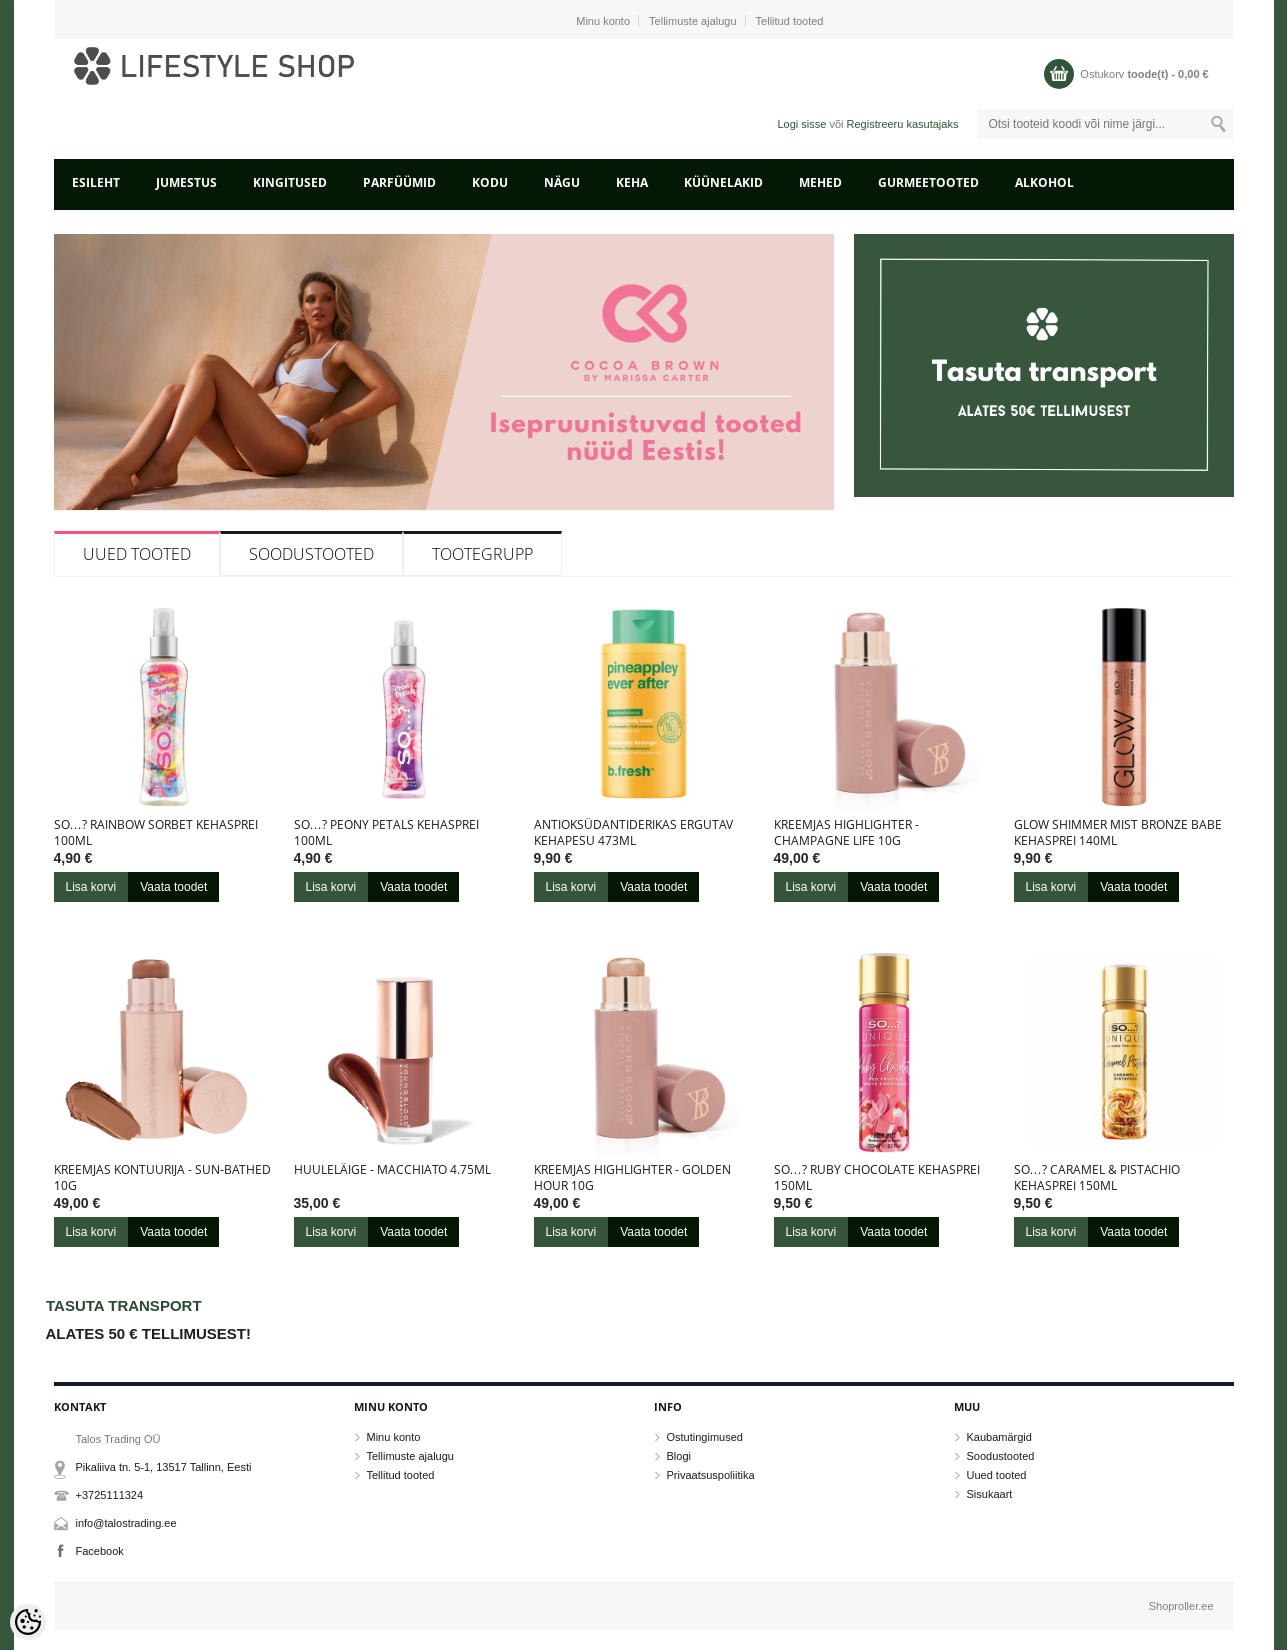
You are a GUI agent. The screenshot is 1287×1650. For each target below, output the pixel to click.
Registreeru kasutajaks (903, 124)
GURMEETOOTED (928, 182)
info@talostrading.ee (126, 1523)
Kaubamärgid (999, 1437)
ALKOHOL (1044, 182)
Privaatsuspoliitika (711, 1475)
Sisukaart (990, 1494)
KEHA (632, 182)
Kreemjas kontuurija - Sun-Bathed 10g (162, 1178)
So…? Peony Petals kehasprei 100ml (386, 833)
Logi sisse (801, 124)
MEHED (820, 182)
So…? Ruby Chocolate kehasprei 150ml (877, 1178)
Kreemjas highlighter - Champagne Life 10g (846, 833)
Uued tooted (137, 554)
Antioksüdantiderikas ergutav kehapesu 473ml (633, 833)
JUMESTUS (186, 182)
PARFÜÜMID (399, 182)
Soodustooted (311, 554)
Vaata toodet (173, 887)
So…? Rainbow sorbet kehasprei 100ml (156, 833)
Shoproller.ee (1181, 1606)
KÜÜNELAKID (723, 182)
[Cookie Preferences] (28, 1622)
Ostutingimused (705, 1437)
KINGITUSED (290, 182)
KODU (490, 182)
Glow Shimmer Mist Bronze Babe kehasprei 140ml (1118, 833)
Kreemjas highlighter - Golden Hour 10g (632, 1178)
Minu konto (603, 21)
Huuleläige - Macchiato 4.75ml (392, 1170)
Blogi (679, 1456)
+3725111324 (110, 1495)
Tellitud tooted (790, 21)
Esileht (96, 182)
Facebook (100, 1551)
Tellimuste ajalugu (692, 21)
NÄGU (562, 182)
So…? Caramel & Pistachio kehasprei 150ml (1097, 1178)
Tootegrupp (482, 554)
